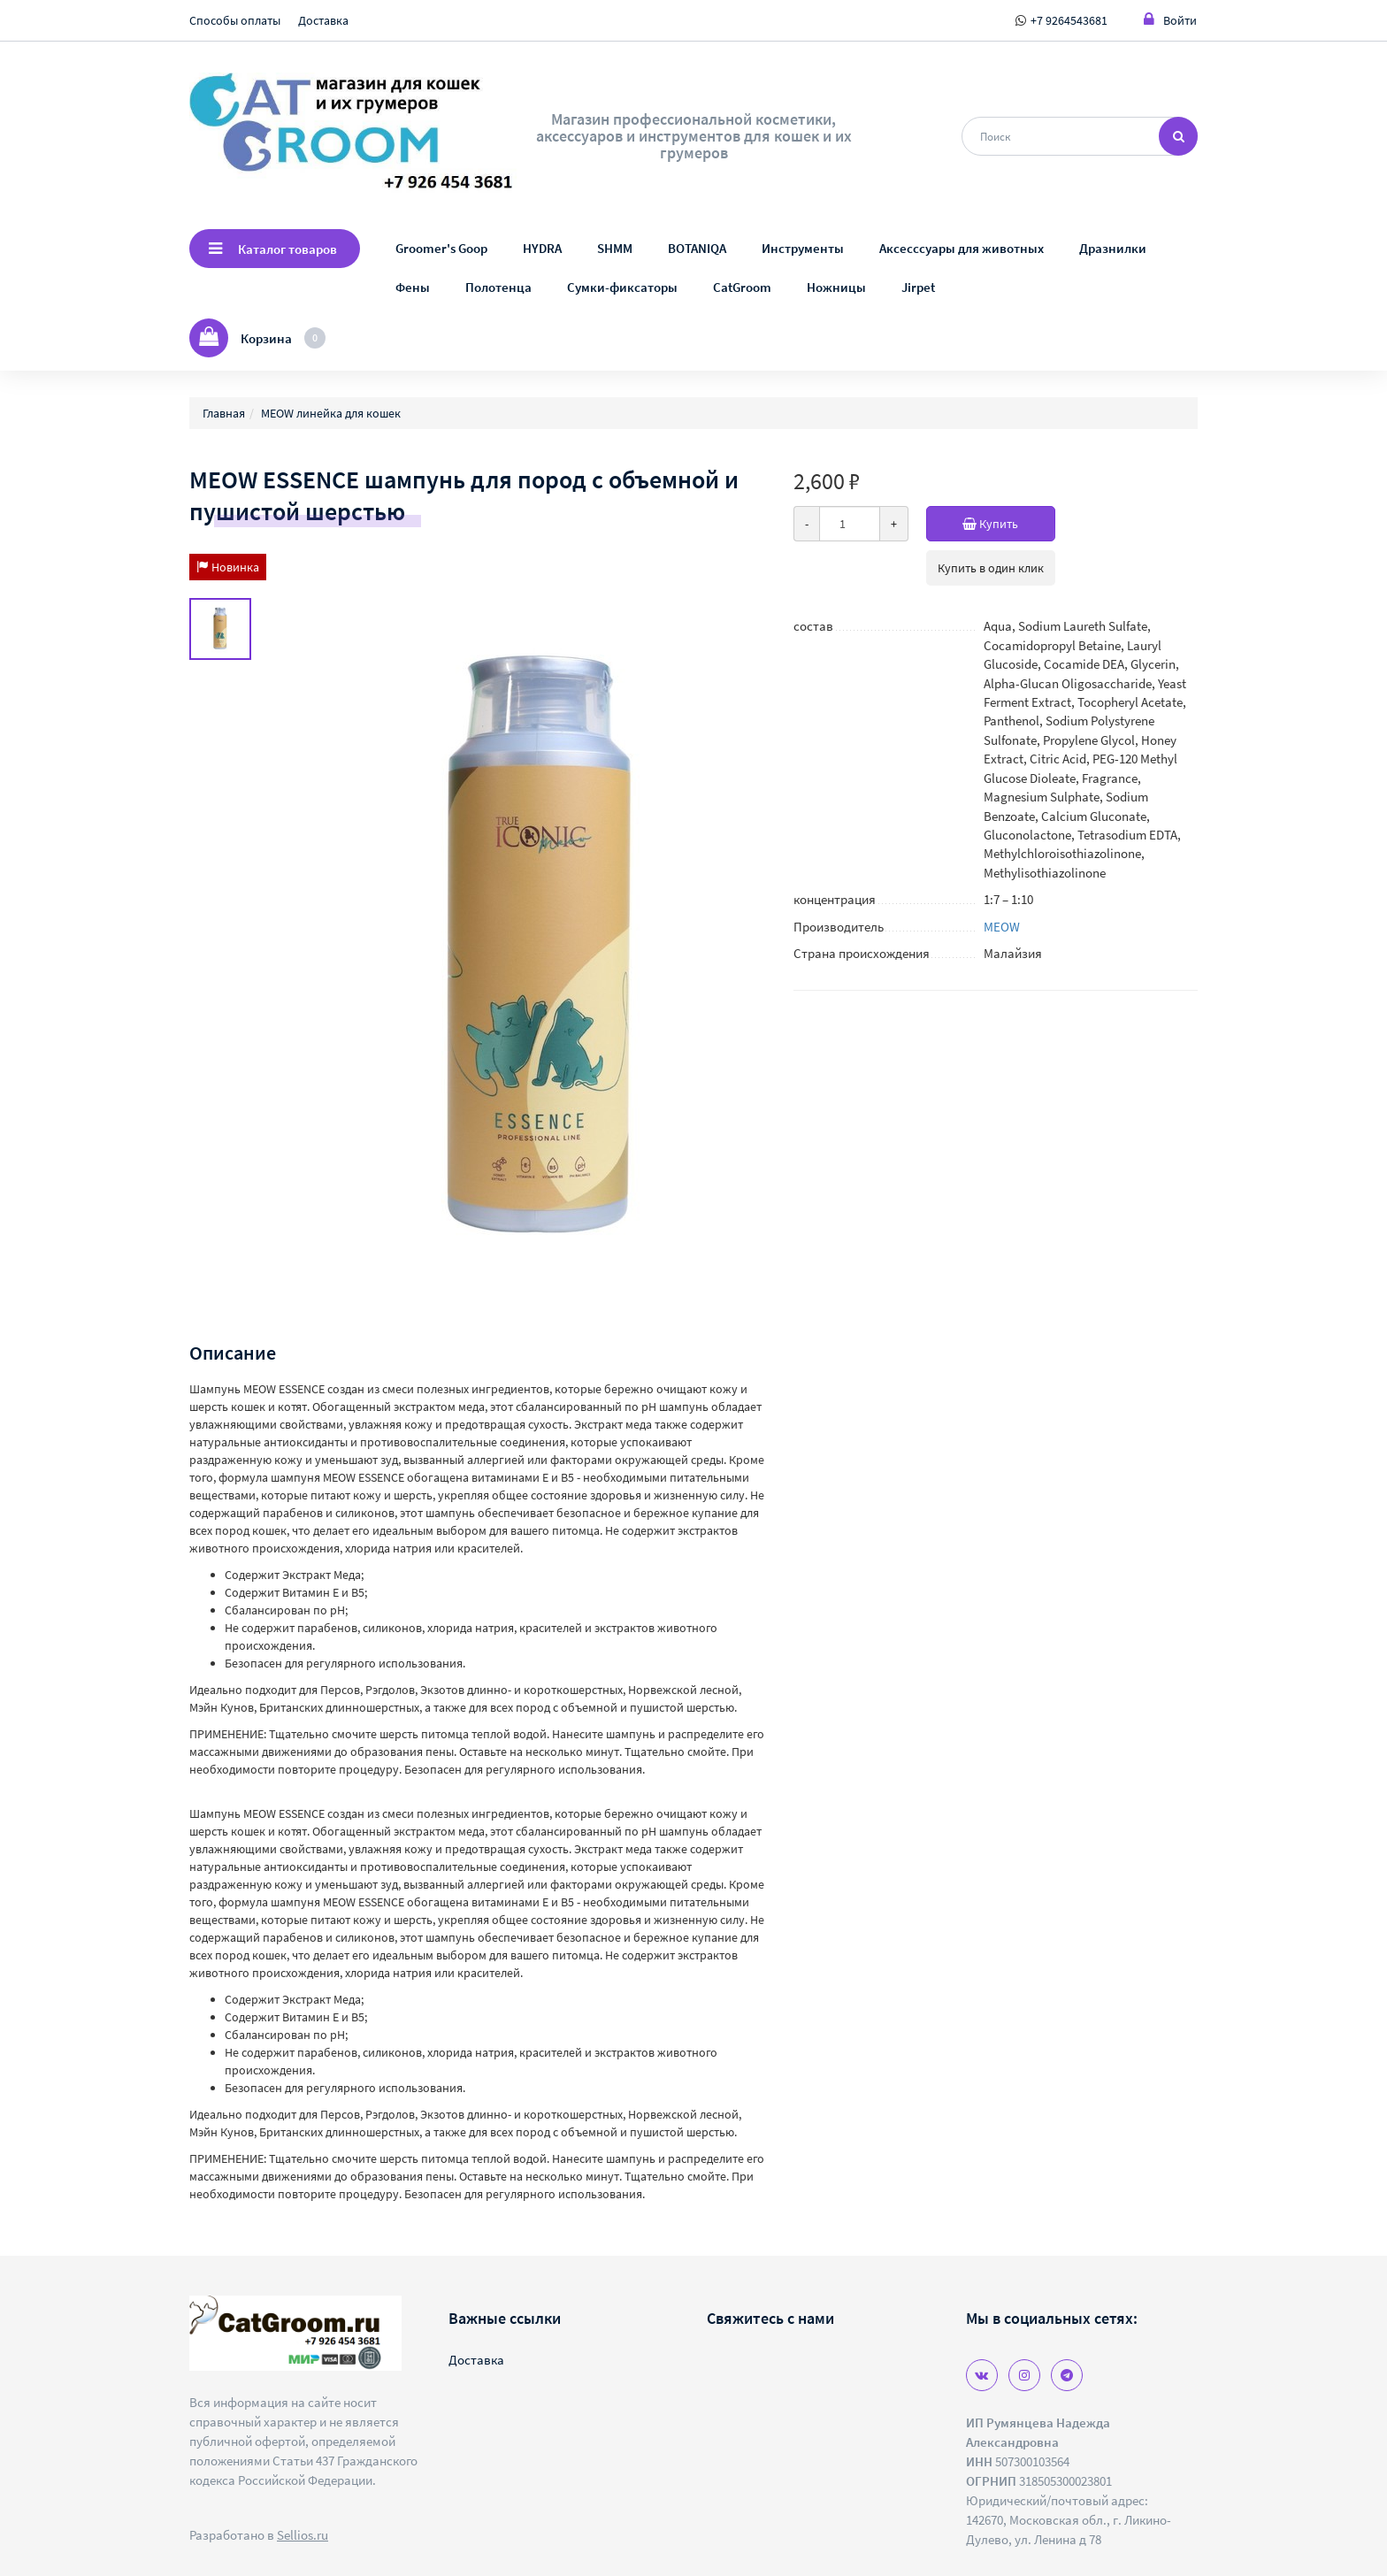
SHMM (614, 248)
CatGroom (742, 287)
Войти (1170, 20)
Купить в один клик (991, 568)
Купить (1008, 523)
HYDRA (542, 248)
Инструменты (803, 248)
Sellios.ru (302, 2534)
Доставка (323, 20)
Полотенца (498, 287)
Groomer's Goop (441, 248)
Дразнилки (1112, 248)
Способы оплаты (234, 20)
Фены (412, 287)
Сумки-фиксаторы (622, 287)
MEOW (1002, 926)
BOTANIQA (697, 248)
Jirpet (918, 287)
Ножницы (836, 287)
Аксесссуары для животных (961, 248)
